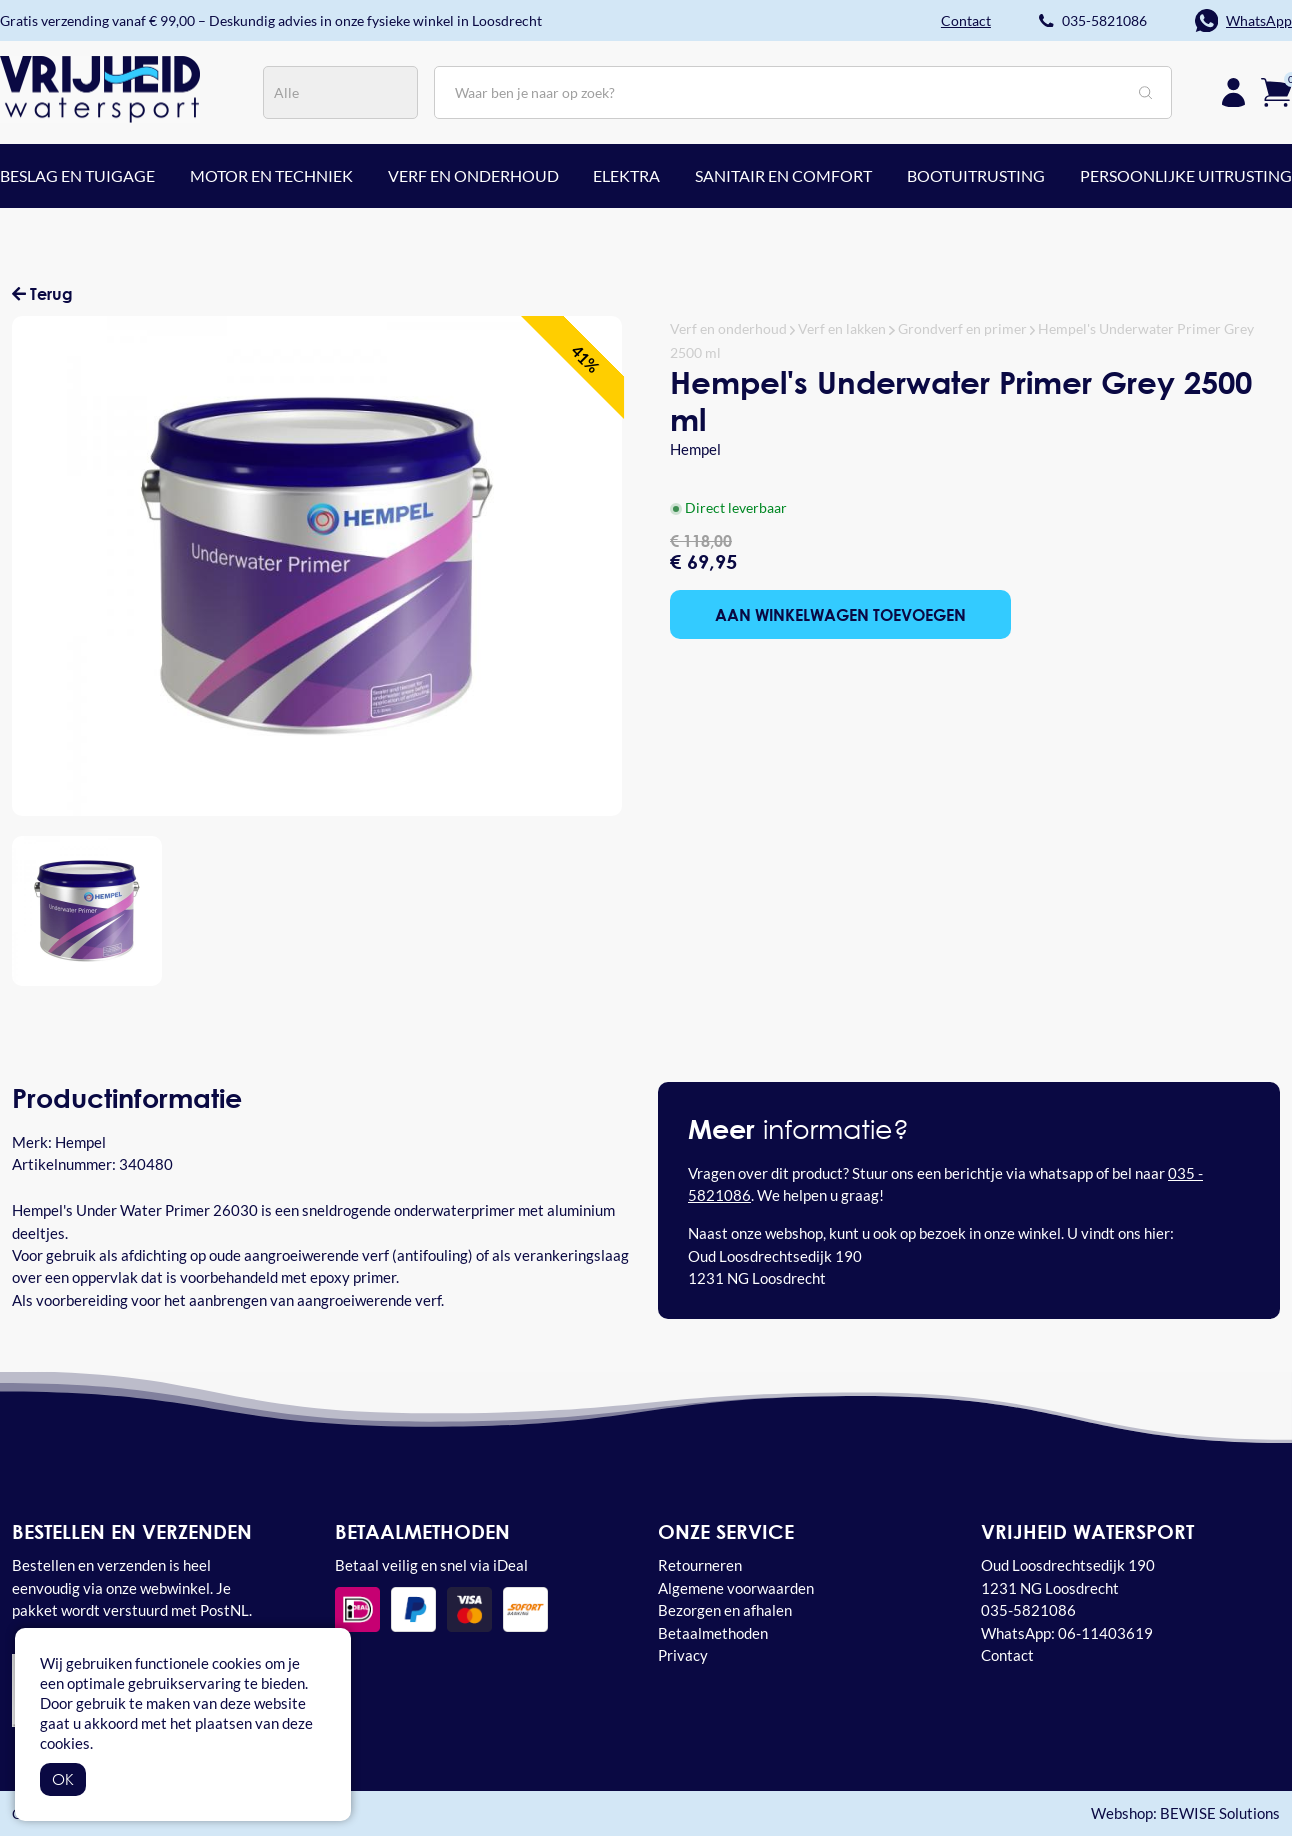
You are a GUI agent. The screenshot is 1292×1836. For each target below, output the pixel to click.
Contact (1007, 1655)
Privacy (683, 1655)
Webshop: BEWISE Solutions (1185, 1813)
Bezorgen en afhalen (725, 1610)
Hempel (695, 449)
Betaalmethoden (713, 1633)
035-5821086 (1104, 20)
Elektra (626, 175)
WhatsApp (1259, 20)
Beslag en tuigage (77, 175)
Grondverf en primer (962, 328)
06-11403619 (1105, 1633)
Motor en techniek (271, 175)
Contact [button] (966, 20)
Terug (42, 293)
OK (63, 1779)
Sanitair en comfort (783, 175)
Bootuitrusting (976, 175)
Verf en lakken (842, 328)
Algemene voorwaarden (736, 1588)
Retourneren (700, 1565)
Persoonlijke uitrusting (1186, 175)
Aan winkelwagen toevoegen (840, 614)
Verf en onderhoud (473, 175)
